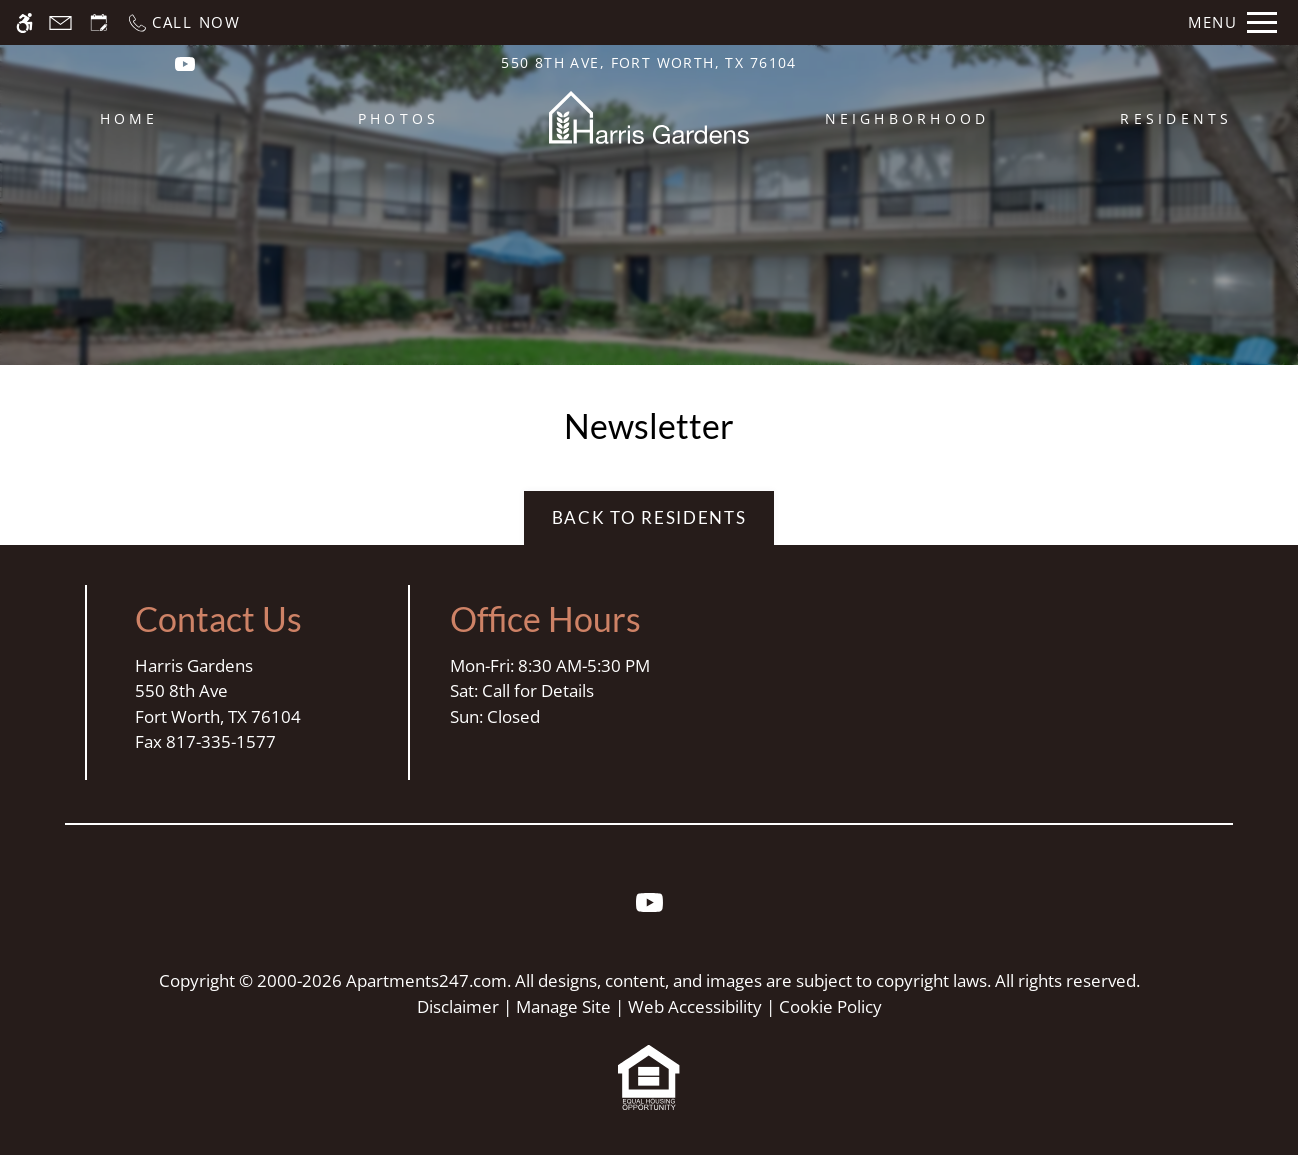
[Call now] (183, 22)
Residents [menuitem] (1176, 118)
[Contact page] (60, 22)
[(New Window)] (185, 62)
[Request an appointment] (99, 22)
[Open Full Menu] (1232, 22)
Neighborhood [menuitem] (907, 118)
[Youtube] (649, 910)
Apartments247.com (426, 980)
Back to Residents (649, 517)
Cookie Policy (830, 1006)
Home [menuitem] (129, 118)
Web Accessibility (695, 1006)
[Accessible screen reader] (24, 22)
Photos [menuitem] (398, 118)
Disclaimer (458, 1006)
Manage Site (563, 1006)
